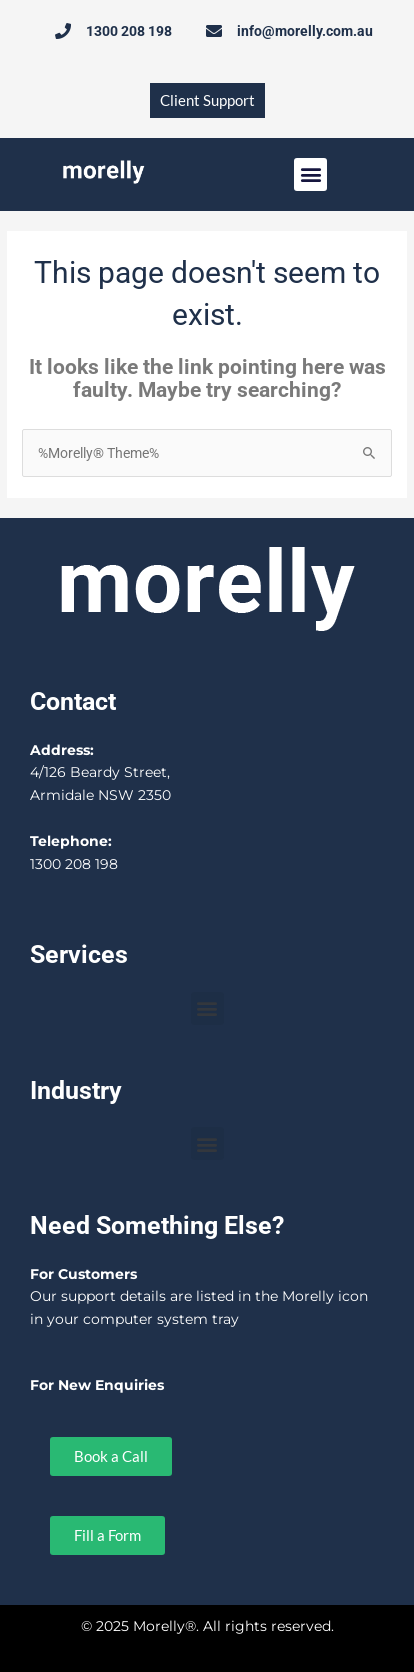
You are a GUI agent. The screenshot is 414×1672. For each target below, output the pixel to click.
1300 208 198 (74, 864)
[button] (310, 174)
